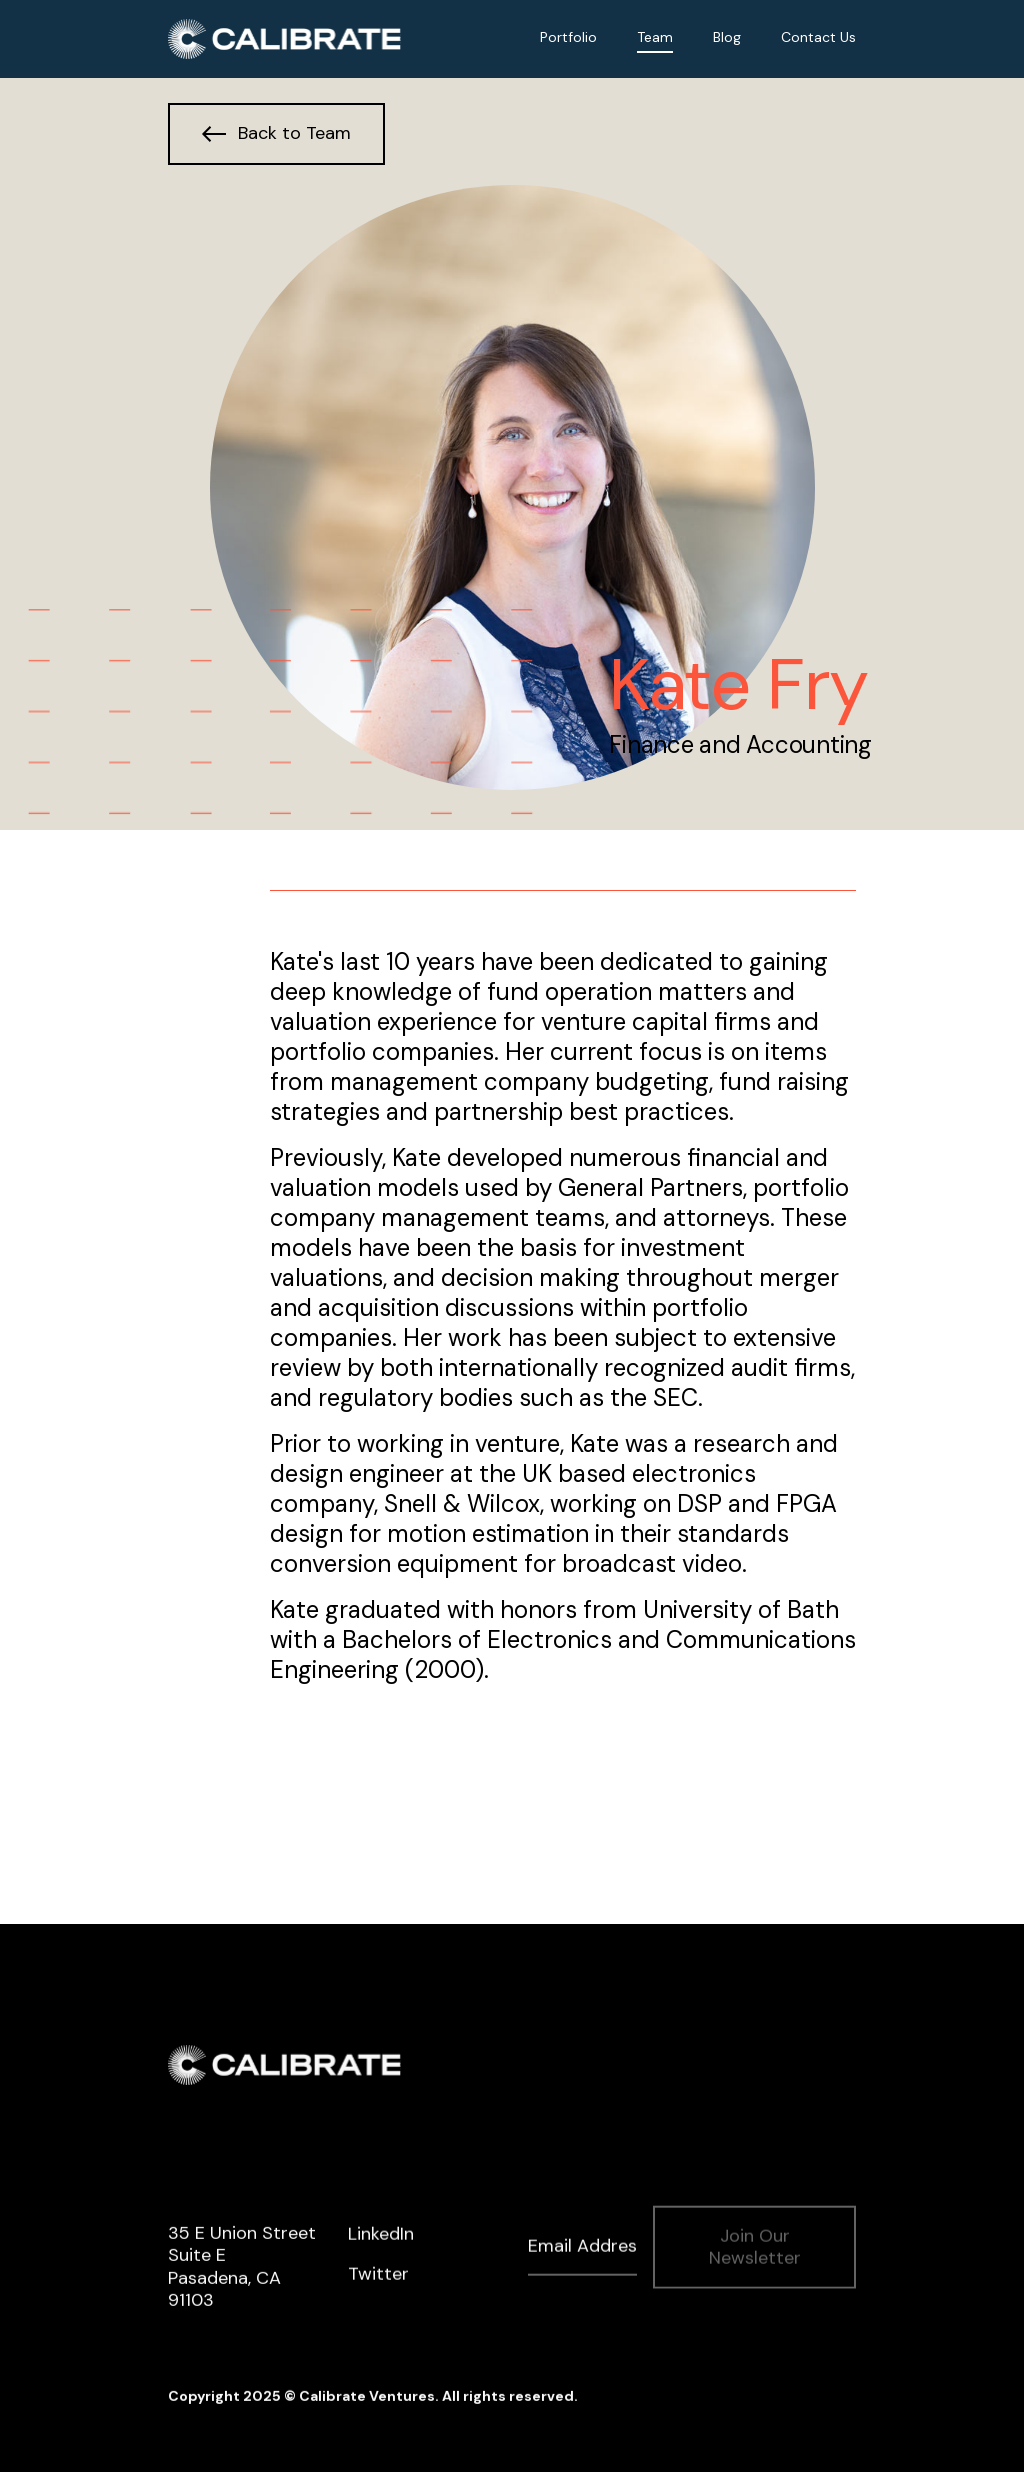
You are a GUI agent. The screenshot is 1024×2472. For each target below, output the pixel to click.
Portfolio (568, 37)
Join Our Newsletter (755, 2248)
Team (655, 37)
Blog (727, 37)
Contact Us (818, 37)
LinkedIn (381, 2235)
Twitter (378, 2276)
